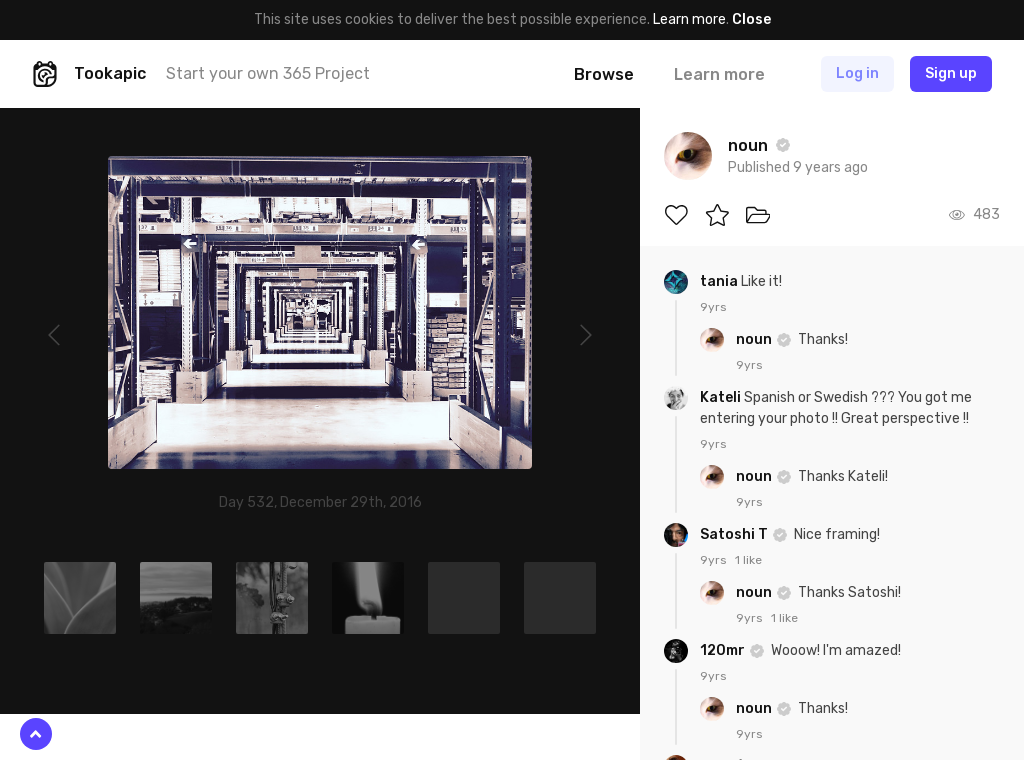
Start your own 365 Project (268, 73)
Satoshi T (735, 534)
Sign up (951, 73)
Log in (857, 73)
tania (720, 281)
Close (751, 19)
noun (755, 339)
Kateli (722, 397)
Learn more (689, 19)
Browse (604, 74)
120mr (724, 650)
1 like (748, 560)
